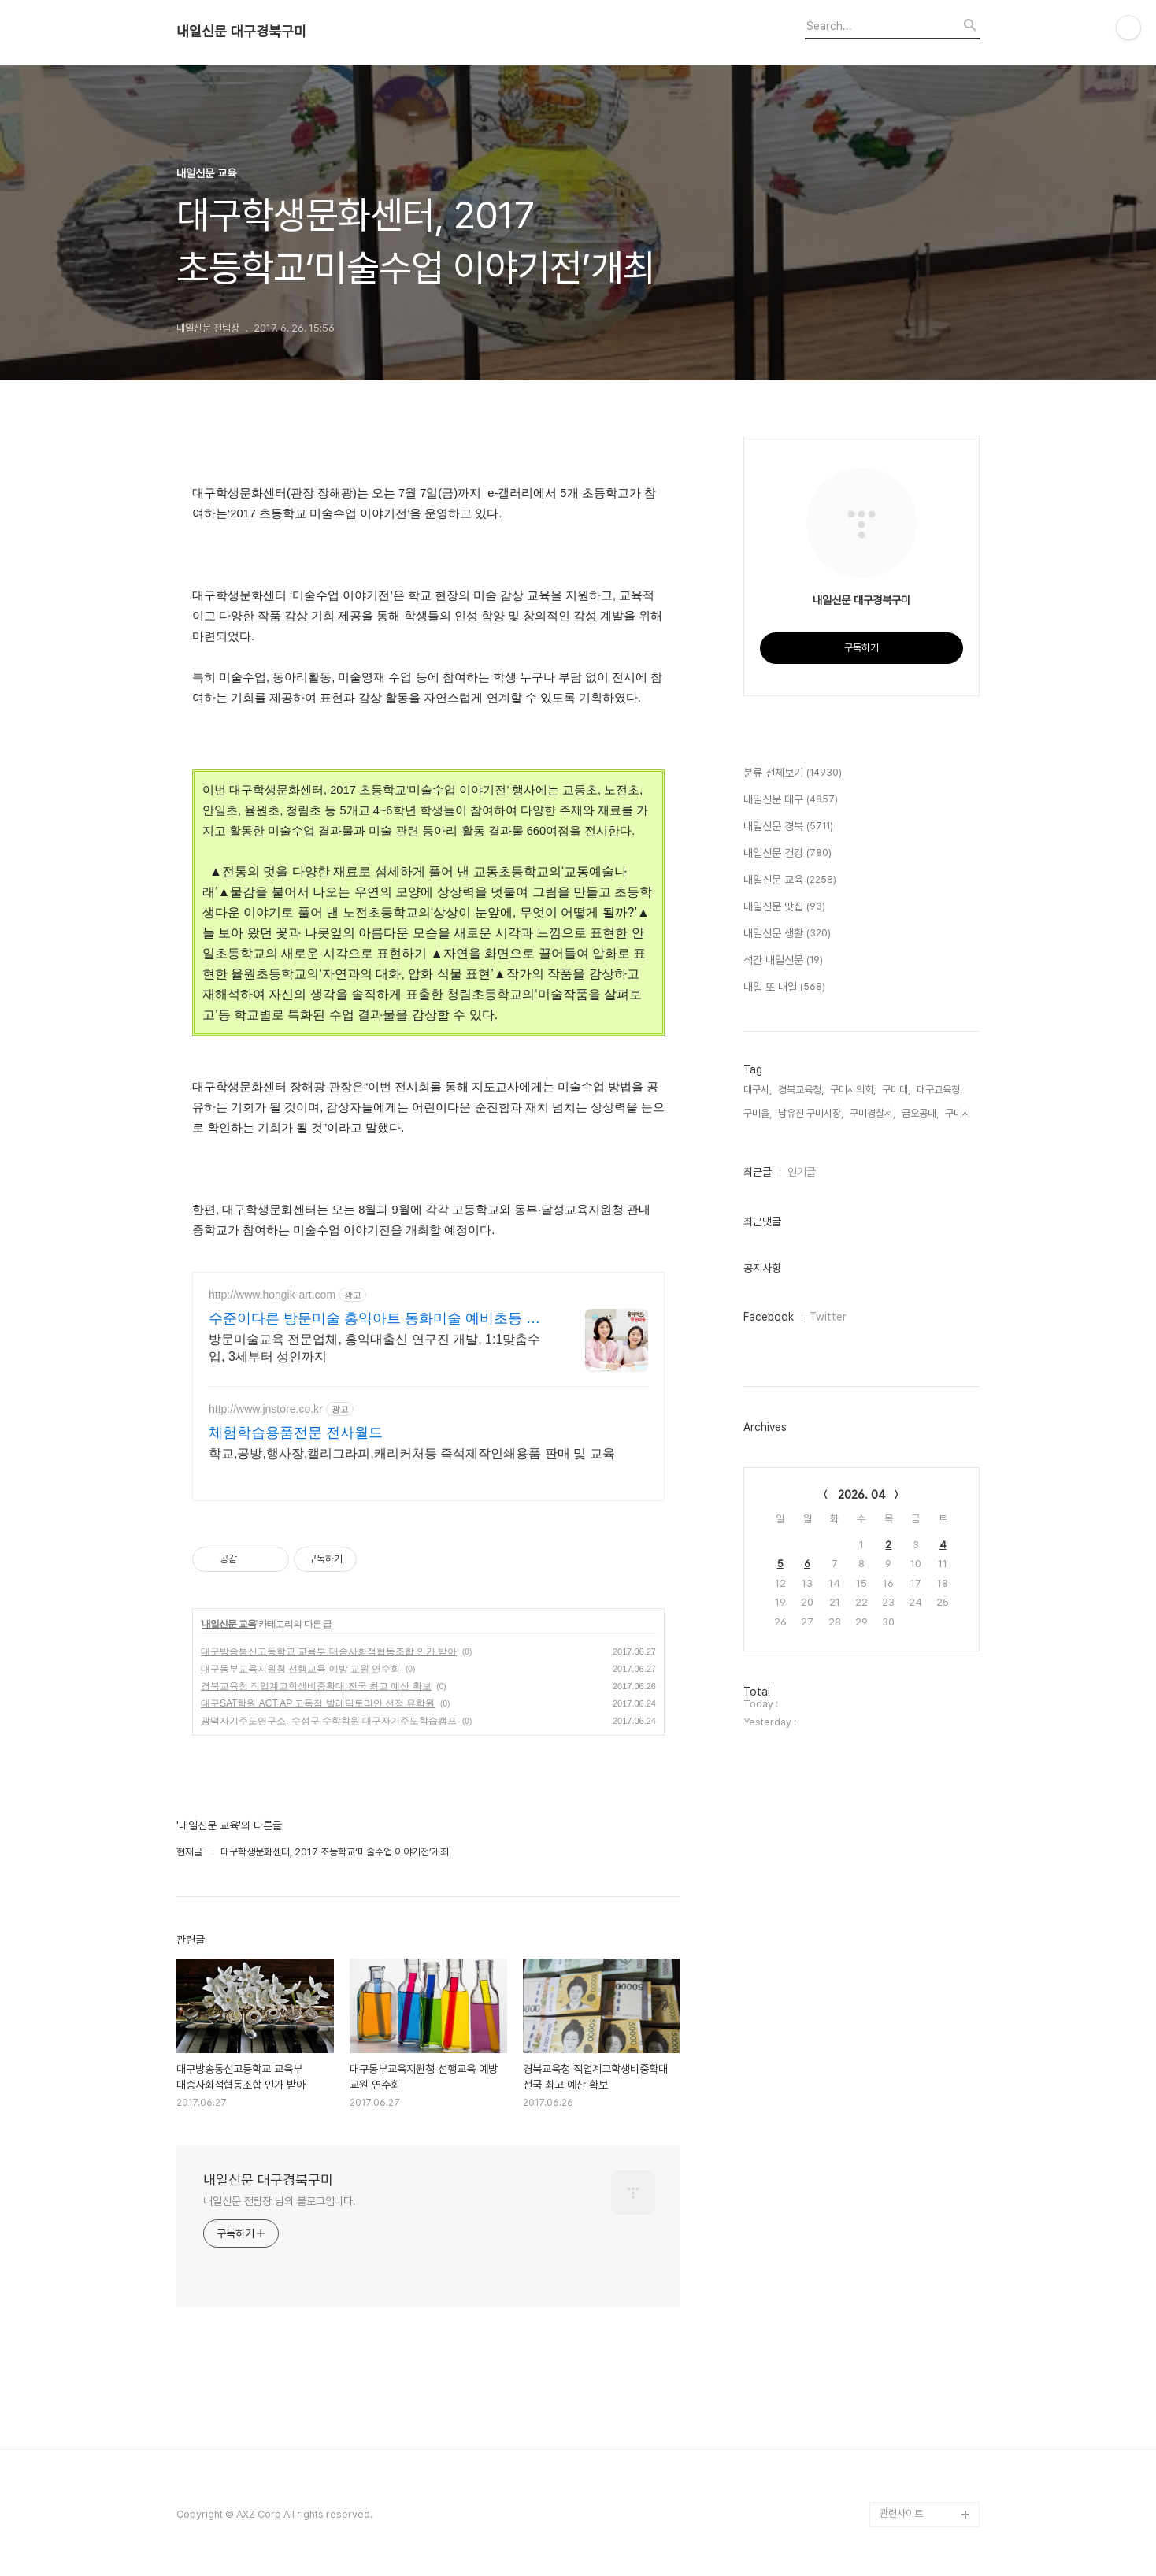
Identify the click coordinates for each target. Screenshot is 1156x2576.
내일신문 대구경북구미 (241, 31)
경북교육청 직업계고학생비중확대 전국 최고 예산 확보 (316, 1686)
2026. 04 (862, 1495)
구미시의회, (853, 1089)
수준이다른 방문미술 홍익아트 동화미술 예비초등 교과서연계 (374, 1319)
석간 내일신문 (783, 961)
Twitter (828, 1316)
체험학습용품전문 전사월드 (296, 1432)
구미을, (757, 1113)
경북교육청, (801, 1089)
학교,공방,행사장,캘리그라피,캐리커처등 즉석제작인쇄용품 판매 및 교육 (412, 1453)
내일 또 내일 (784, 987)
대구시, (757, 1089)
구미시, (959, 1113)
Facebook (768, 1316)
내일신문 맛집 (784, 907)
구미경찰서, (872, 1113)
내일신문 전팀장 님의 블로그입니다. (279, 2201)
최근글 (757, 1172)
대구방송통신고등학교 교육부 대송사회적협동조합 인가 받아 (329, 1651)
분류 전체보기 (792, 773)
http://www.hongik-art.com (272, 1294)
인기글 (801, 1172)
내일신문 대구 (790, 800)
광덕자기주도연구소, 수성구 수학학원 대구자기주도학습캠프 (329, 1720)
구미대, (896, 1089)
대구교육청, (939, 1089)
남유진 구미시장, (810, 1113)
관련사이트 (901, 2513)
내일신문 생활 (787, 934)
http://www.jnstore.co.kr (266, 1409)
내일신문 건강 (787, 854)
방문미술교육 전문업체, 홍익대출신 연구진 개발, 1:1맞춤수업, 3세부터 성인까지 (374, 1347)
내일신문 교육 (228, 1623)
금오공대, (920, 1113)
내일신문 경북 (788, 827)
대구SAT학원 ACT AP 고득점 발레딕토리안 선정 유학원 (318, 1703)
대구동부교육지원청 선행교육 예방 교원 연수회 (300, 1668)
